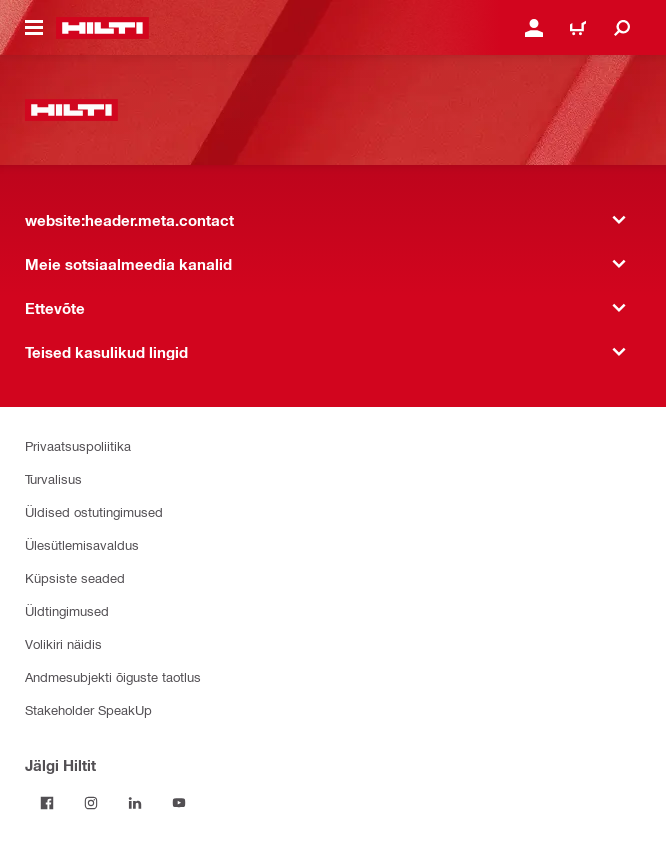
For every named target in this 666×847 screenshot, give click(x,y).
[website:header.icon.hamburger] (34, 28)
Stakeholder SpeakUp (88, 709)
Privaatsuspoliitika (78, 445)
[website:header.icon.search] (622, 28)
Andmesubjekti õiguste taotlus (113, 676)
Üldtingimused (67, 610)
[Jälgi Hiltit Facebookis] (47, 803)
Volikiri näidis (63, 643)
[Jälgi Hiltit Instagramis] (91, 803)
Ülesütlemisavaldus (82, 544)
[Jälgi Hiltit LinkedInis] (135, 803)
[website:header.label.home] (102, 28)
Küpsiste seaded (75, 577)
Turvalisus (53, 478)
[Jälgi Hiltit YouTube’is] (179, 803)
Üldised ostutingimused (94, 511)
